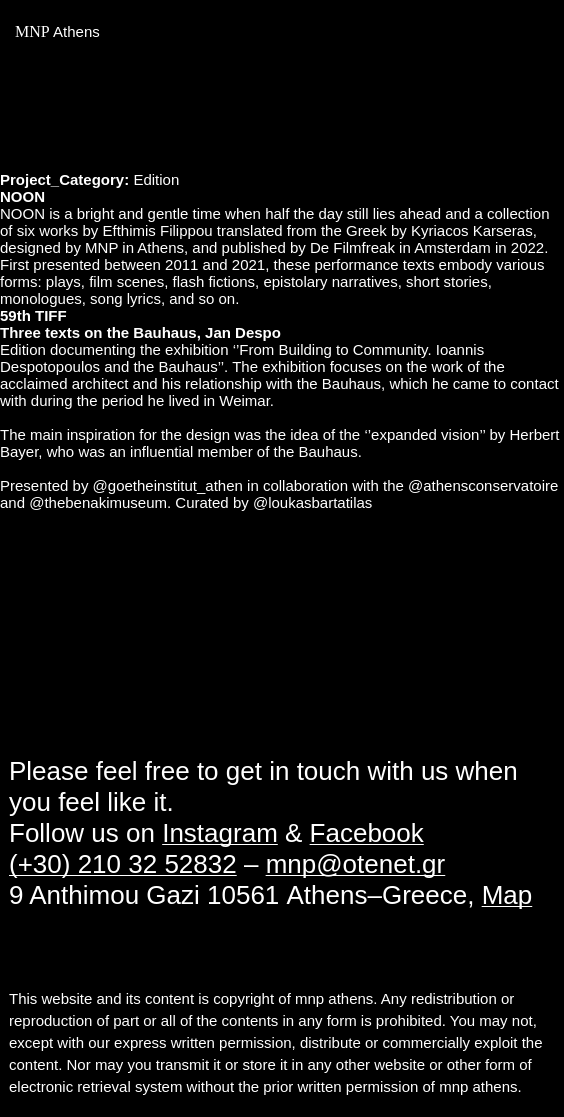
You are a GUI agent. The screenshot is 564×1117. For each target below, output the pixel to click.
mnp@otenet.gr (356, 864)
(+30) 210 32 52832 (123, 864)
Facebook (367, 833)
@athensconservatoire (483, 485)
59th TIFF (33, 315)
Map (507, 895)
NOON (22, 196)
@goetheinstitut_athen (168, 485)
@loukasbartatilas (312, 502)
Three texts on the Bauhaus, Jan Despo (140, 332)
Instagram (220, 833)
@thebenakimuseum (98, 502)
